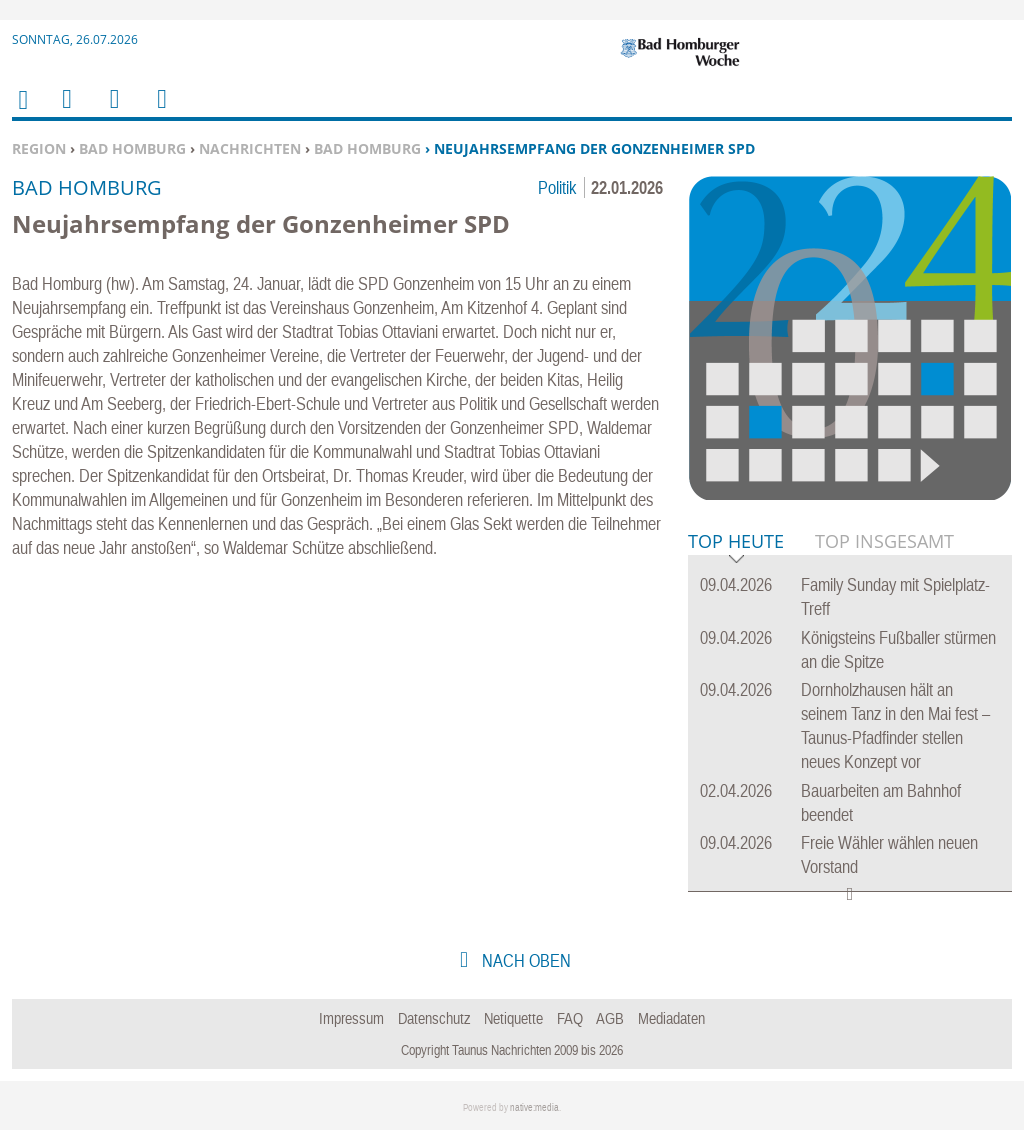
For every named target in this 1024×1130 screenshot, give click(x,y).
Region (39, 148)
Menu (66, 111)
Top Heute (736, 542)
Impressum (351, 1018)
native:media (534, 1107)
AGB (610, 1018)
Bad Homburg (132, 148)
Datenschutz (434, 1018)
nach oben (524, 960)
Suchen (111, 111)
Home (22, 112)
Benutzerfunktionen (160, 111)
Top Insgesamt (884, 541)
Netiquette (513, 1018)
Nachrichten (250, 148)
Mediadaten (671, 1018)
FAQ (570, 1018)
